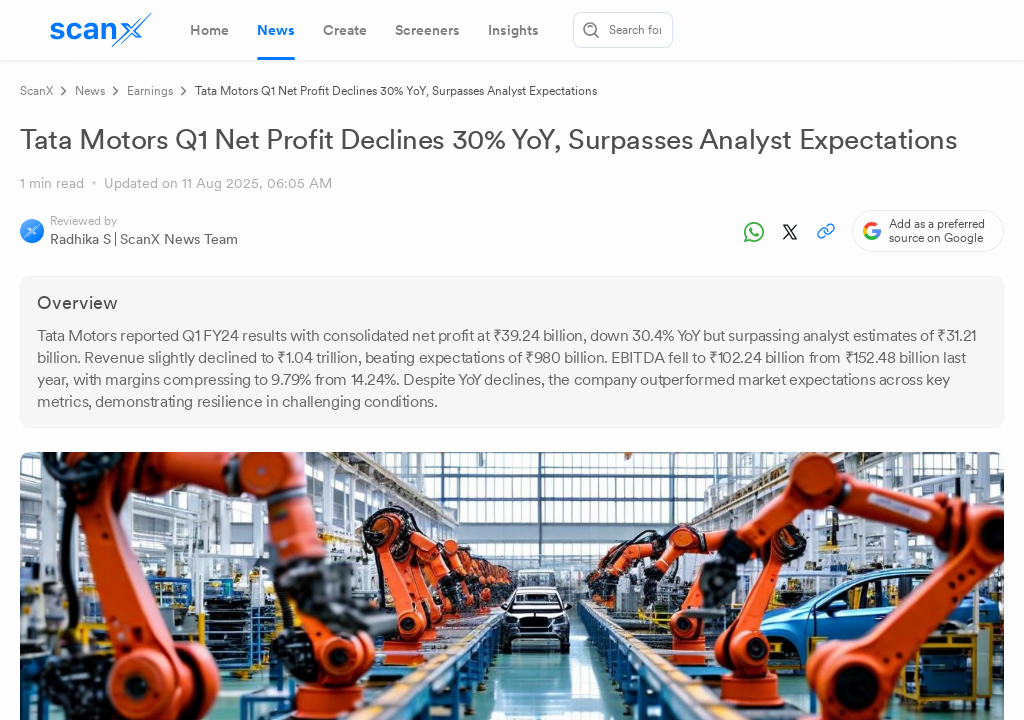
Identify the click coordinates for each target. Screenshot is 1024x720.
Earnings (150, 91)
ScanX (36, 91)
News (90, 91)
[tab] (209, 30)
